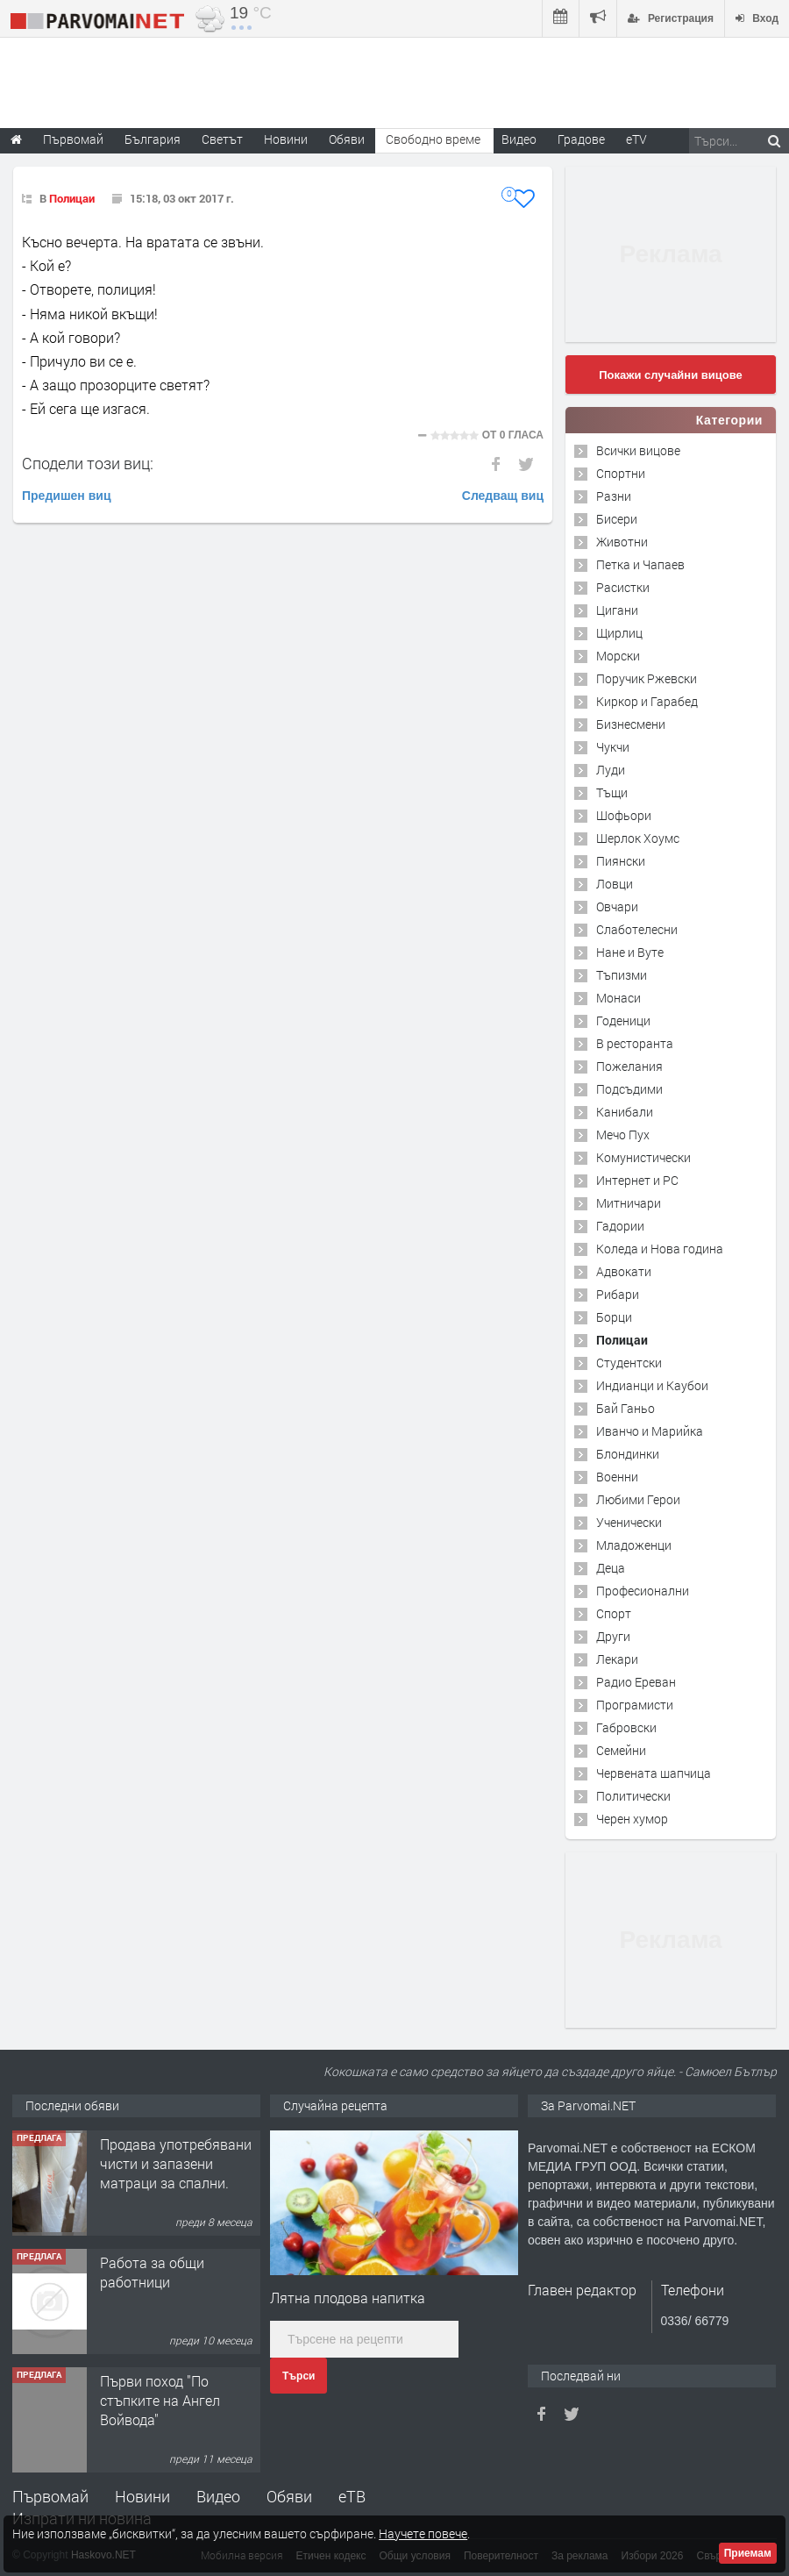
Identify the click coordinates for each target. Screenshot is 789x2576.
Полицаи (72, 198)
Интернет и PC (637, 1180)
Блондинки (627, 1453)
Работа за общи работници (152, 2272)
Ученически (629, 1522)
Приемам (747, 2553)
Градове (581, 139)
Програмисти (634, 1704)
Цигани (617, 610)
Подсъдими (629, 1089)
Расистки (623, 587)
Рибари (617, 1294)
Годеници (623, 1020)
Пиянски (620, 861)
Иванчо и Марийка (649, 1431)
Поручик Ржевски (646, 678)
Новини (286, 139)
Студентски (629, 1362)
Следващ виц (503, 496)
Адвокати (623, 1271)
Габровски (626, 1727)
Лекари (617, 1659)
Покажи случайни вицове (671, 375)
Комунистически (643, 1157)
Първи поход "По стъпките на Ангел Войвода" (160, 2401)
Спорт (613, 1613)
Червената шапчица (653, 1773)
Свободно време (433, 139)
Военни (617, 1476)
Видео (218, 2496)
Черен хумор (632, 1818)
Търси (298, 2376)
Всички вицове (638, 450)
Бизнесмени (630, 724)
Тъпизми (621, 975)
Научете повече (423, 2533)
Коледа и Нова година (659, 1248)
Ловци (614, 883)
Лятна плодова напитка (347, 2297)
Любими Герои (638, 1499)
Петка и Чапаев (640, 564)
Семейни (621, 1750)
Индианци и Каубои (652, 1385)
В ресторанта (634, 1043)
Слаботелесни (637, 929)
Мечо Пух (623, 1134)
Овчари (617, 906)
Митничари (628, 1203)
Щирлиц (619, 632)
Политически (633, 1796)
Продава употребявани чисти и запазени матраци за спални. (176, 2164)
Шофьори (623, 815)
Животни (622, 541)
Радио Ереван (636, 1681)
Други (613, 1636)
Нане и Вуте (630, 952)
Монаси (618, 997)
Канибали (624, 1111)
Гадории (620, 1225)
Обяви (289, 2496)
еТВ (352, 2496)
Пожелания (629, 1066)
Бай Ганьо (625, 1408)
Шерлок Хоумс (637, 838)
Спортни (620, 473)
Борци (614, 1317)
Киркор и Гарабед (647, 701)
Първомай (50, 2496)
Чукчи (612, 747)
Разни (613, 496)
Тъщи (612, 792)
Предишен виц (66, 496)
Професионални (642, 1590)
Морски (618, 655)
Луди (610, 769)
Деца (610, 1567)
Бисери (616, 518)
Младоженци (634, 1545)
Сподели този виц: (87, 463)
